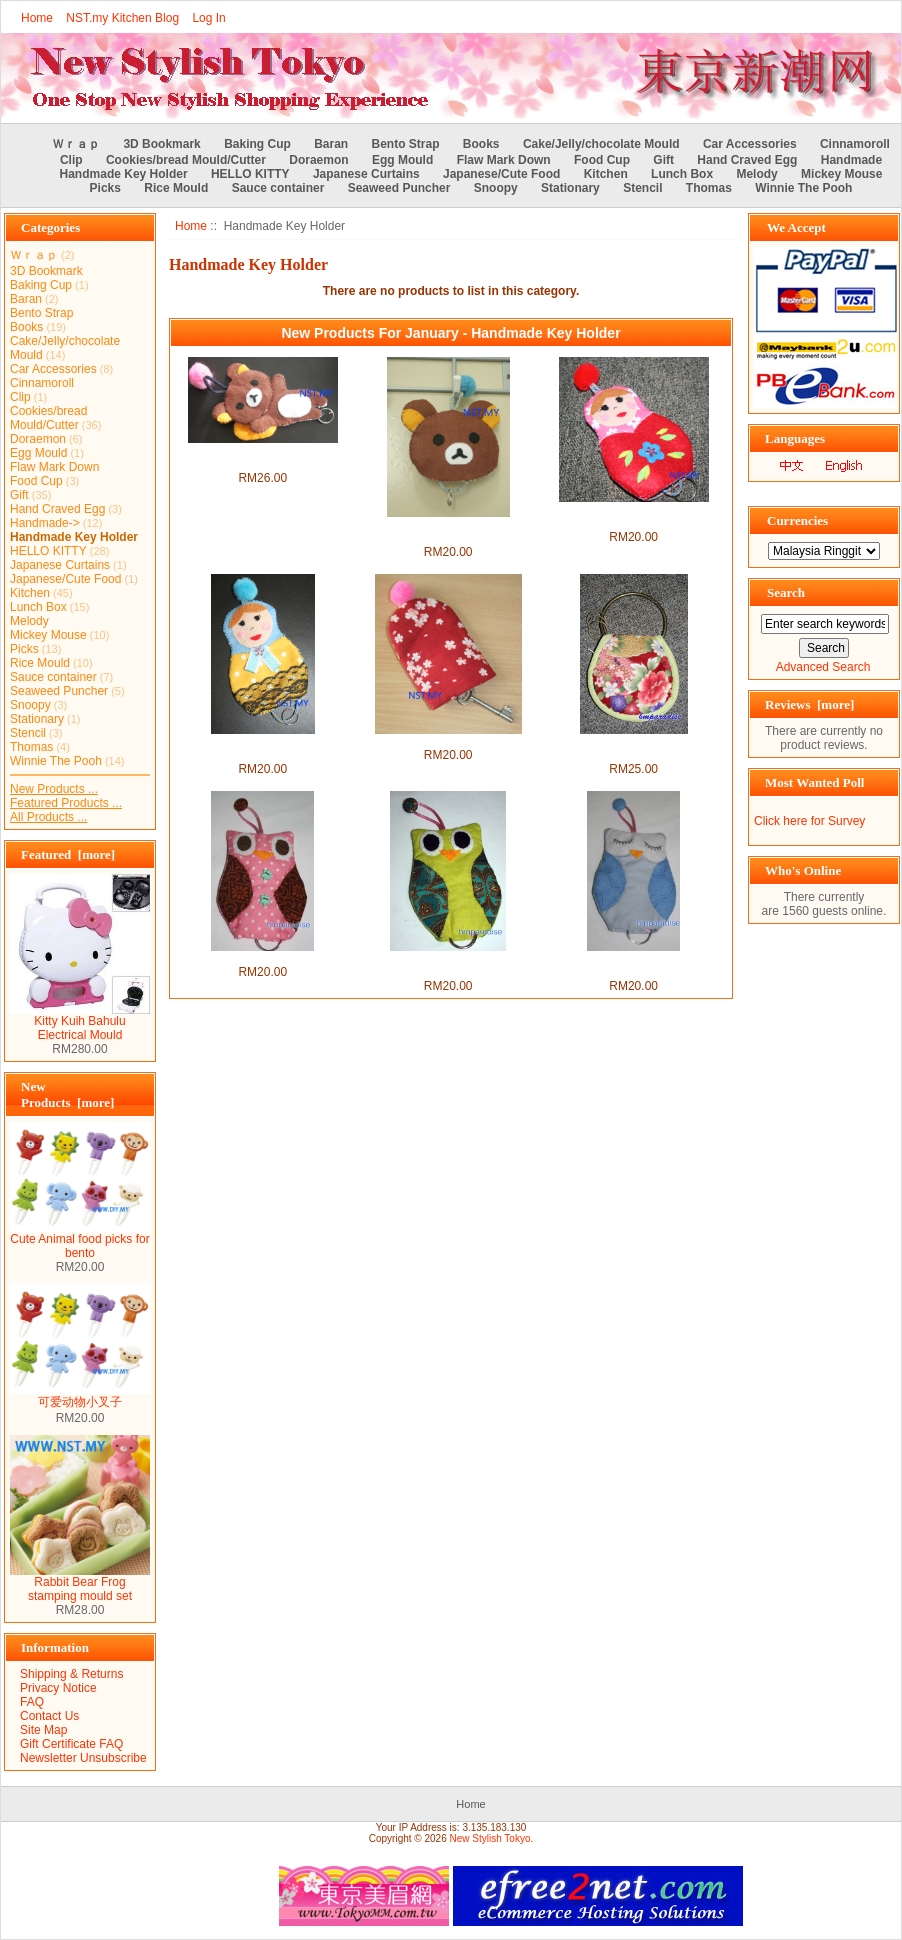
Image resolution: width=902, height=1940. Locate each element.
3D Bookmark (161, 144)
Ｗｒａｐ (76, 144)
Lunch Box (682, 174)
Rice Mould (176, 188)
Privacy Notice (58, 1688)
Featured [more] (68, 854)
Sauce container (278, 188)
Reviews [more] (809, 704)
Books (481, 144)
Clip (71, 160)
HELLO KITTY (250, 174)
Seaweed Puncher (399, 188)
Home (37, 18)
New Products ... (54, 789)
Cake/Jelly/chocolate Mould (601, 144)
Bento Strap (406, 144)
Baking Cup (257, 144)
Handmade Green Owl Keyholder (448, 965)
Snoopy (496, 188)
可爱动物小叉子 (80, 1396)
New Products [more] (67, 1094)
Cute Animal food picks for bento (80, 1240)
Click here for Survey (809, 821)
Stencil (642, 188)
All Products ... (48, 817)
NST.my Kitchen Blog (122, 18)
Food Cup (602, 160)
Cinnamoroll (855, 144)
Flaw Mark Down (504, 160)
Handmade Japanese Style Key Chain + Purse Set (633, 748)
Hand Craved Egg (747, 160)
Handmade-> (45, 523)
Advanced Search (823, 667)
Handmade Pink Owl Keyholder (262, 958)
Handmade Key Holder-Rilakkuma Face (448, 531)
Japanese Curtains (366, 174)
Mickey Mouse (841, 174)
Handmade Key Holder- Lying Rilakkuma (262, 457)
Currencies (797, 520)
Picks (105, 188)
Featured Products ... (66, 803)
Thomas (709, 188)
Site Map (43, 1730)
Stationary (570, 188)
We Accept (796, 227)
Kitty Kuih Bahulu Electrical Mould (80, 1022)
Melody (756, 174)
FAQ (32, 1702)
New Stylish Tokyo (490, 1838)
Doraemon (318, 160)
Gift (663, 160)
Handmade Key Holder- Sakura (447, 741)
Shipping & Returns (71, 1674)
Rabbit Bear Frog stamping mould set (80, 1583)
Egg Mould (402, 160)
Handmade (851, 160)
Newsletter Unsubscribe (83, 1758)
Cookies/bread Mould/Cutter (186, 160)
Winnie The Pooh (803, 188)
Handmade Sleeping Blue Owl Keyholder (633, 965)
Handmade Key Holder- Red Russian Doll (634, 516)
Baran (331, 144)
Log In (208, 18)
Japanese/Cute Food (501, 174)
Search (786, 592)
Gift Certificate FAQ (71, 1744)
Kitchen (606, 174)
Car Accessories (750, 144)
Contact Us (49, 1716)
